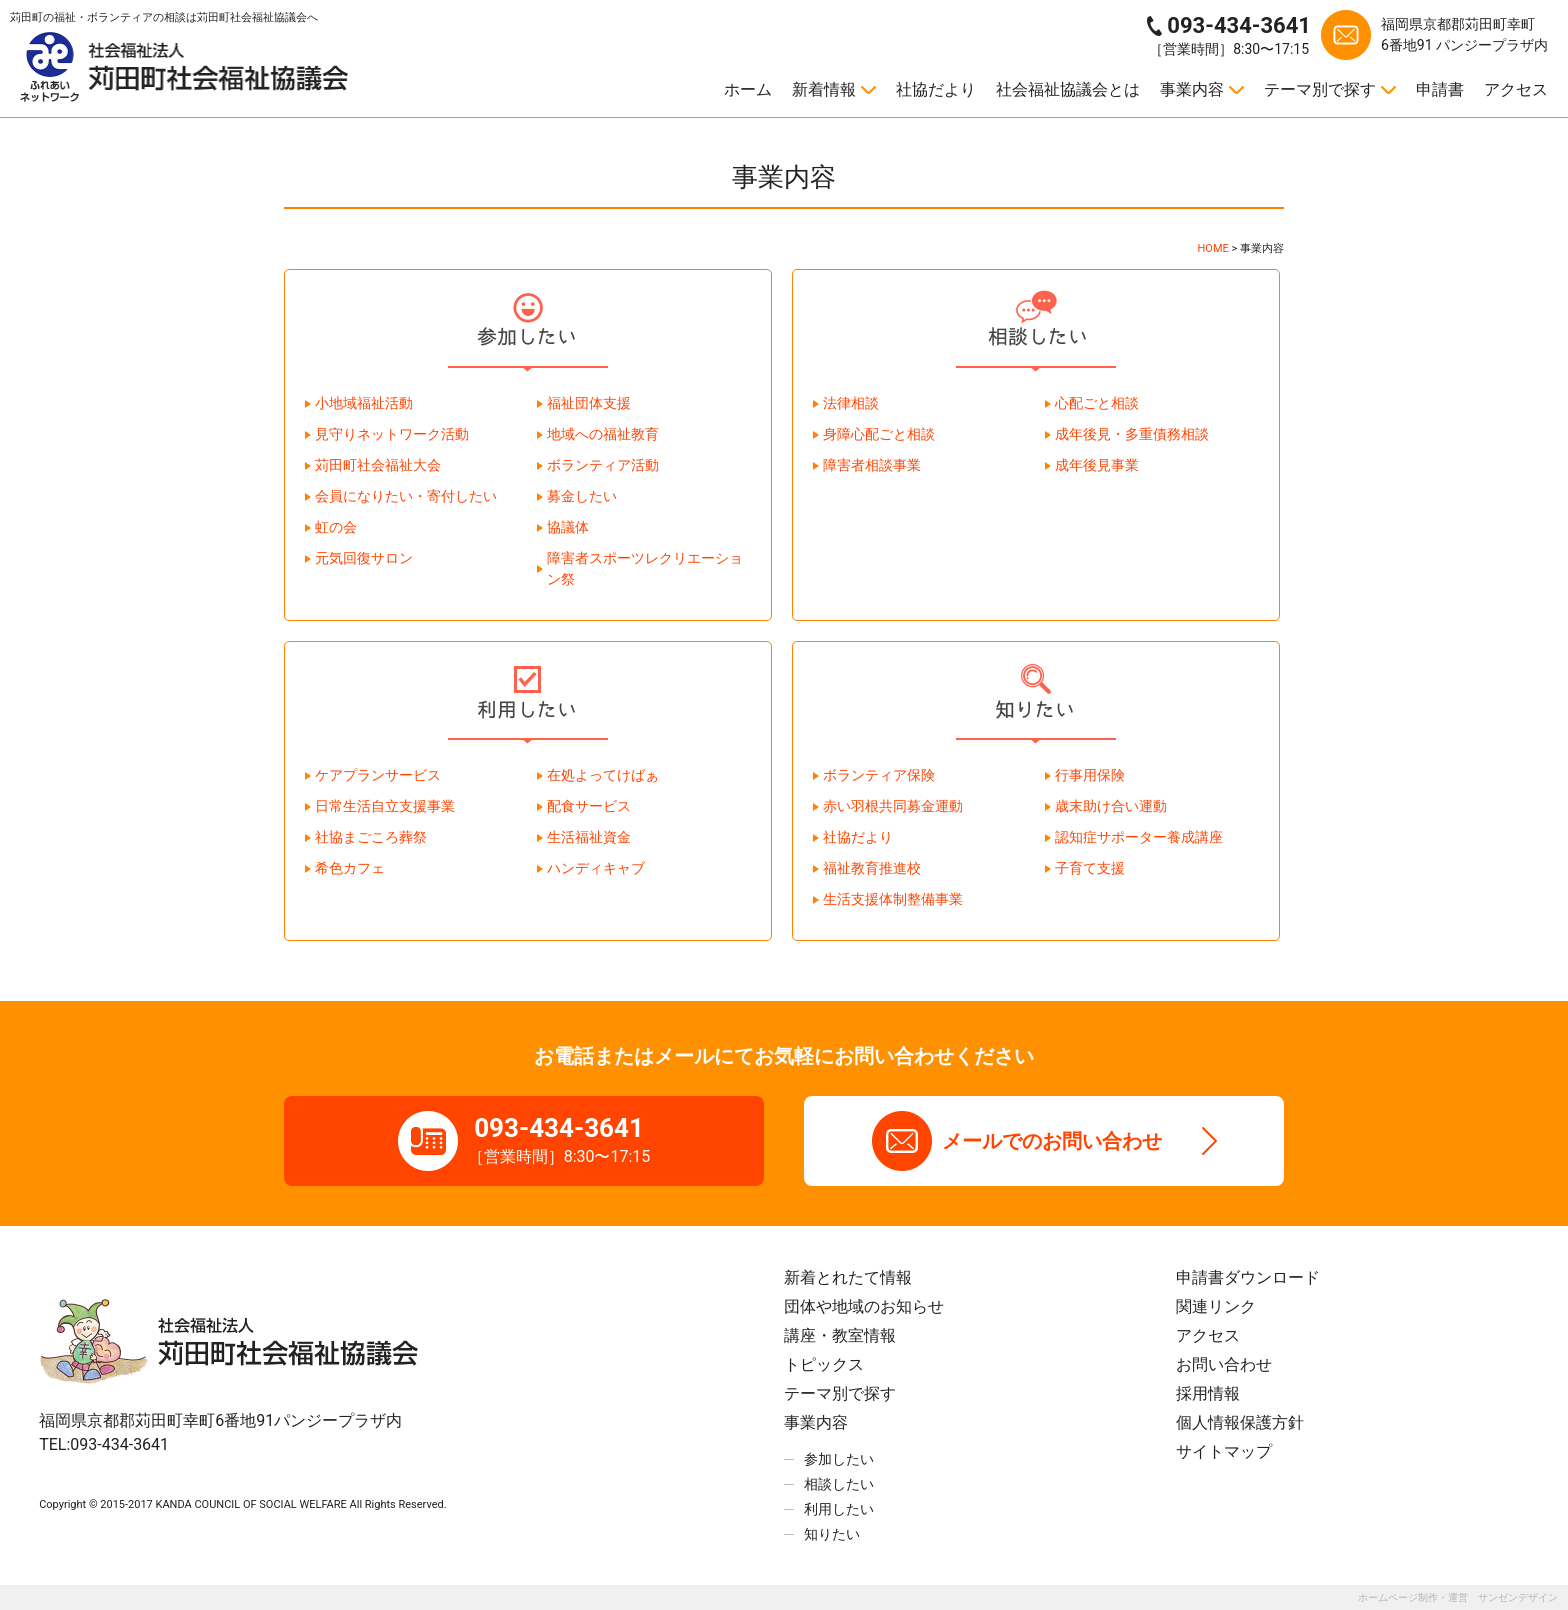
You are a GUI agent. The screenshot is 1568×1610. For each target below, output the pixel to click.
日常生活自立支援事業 (385, 806)
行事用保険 (1090, 775)
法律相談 (851, 403)
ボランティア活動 (603, 465)
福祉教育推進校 (872, 868)
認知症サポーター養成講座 (1139, 837)
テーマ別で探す (1320, 89)
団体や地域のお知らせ (864, 1306)
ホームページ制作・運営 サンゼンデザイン (1458, 1597)
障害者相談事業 (872, 465)
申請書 (1440, 89)
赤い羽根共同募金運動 (893, 806)
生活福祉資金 (589, 837)
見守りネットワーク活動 (392, 434)
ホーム (748, 89)
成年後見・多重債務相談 (1132, 434)
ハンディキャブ (596, 868)
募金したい (582, 496)
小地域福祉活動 (364, 403)
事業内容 (1192, 89)
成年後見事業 (1097, 465)
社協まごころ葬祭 (371, 837)
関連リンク (1216, 1306)
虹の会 (336, 527)
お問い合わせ (1224, 1364)
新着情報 (824, 89)
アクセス (1516, 89)
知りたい (832, 1534)
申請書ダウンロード (1248, 1277)
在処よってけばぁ (603, 775)
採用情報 (1208, 1393)
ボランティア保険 (879, 775)
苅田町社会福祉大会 (378, 465)
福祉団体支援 (589, 403)
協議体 (568, 527)
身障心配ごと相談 (879, 434)
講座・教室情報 (840, 1335)
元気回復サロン (364, 558)
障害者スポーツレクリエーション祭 (645, 568)
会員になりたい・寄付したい (406, 496)
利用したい (839, 1509)
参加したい (839, 1459)
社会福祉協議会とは (1068, 89)
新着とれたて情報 (848, 1277)
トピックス (824, 1364)
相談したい (839, 1484)
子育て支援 (1090, 868)
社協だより (936, 89)
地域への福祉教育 (603, 434)
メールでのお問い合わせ (1052, 1141)
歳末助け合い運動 (1111, 806)
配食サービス (589, 806)
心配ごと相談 (1097, 403)
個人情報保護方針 (1240, 1422)
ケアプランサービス (378, 775)
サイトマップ (1224, 1451)
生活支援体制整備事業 (893, 899)
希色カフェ (350, 868)
